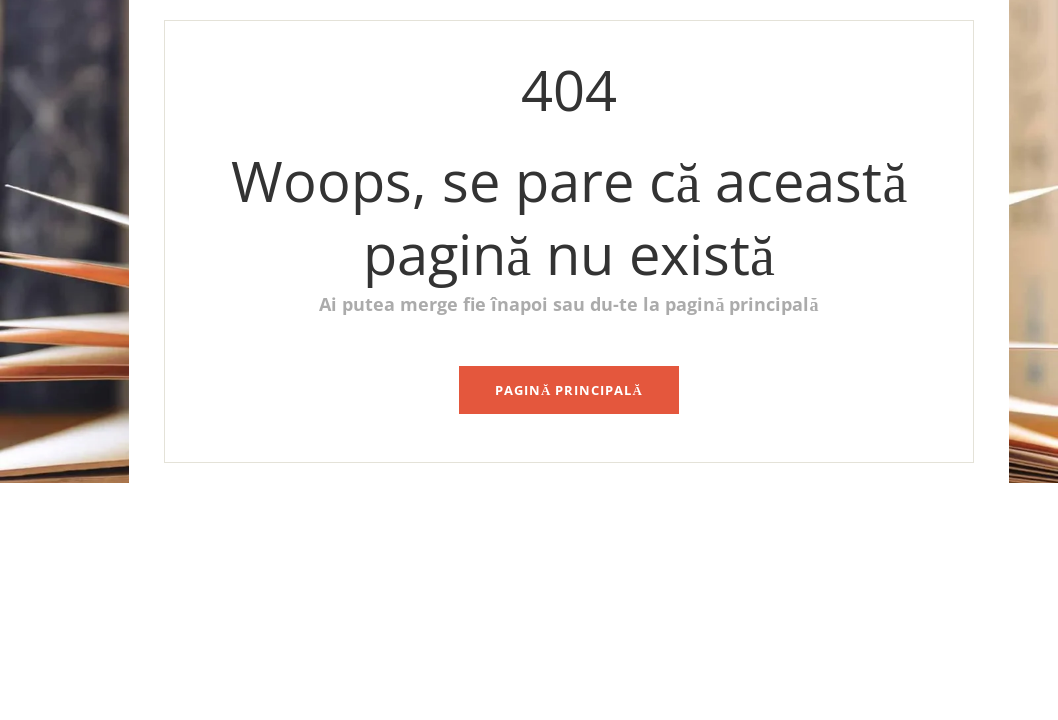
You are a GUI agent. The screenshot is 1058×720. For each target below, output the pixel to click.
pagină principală (569, 390)
